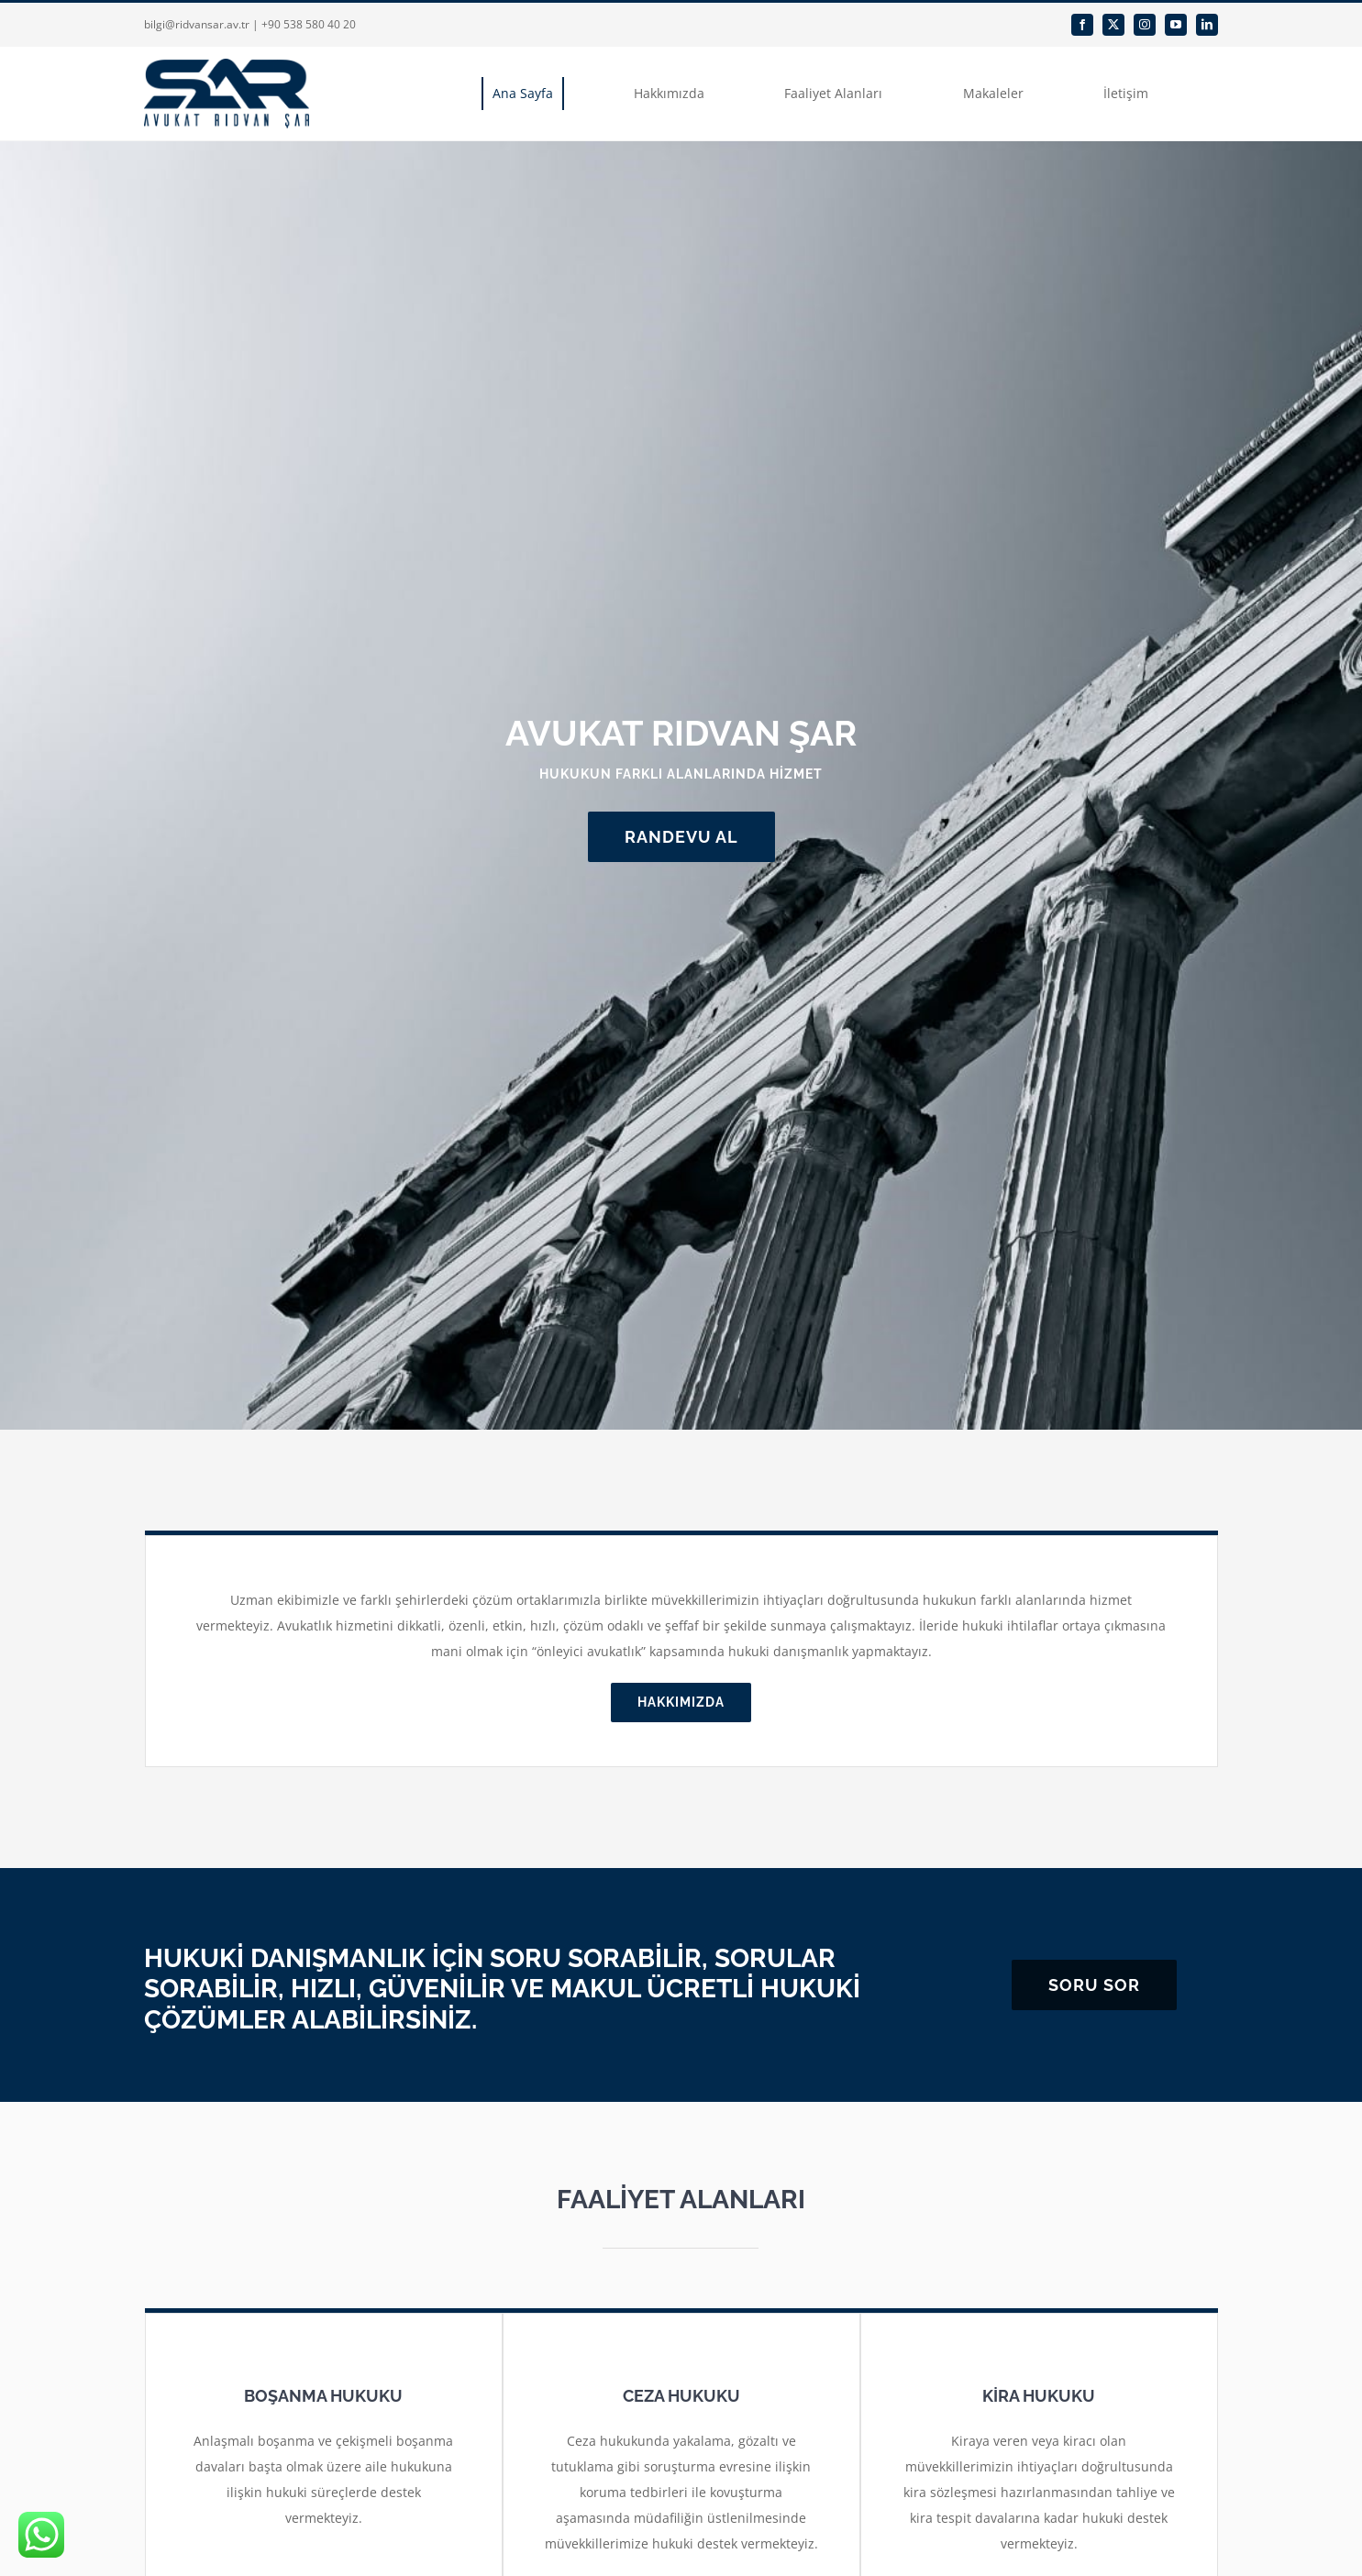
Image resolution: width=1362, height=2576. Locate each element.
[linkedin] (1207, 25)
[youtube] (1176, 25)
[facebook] (1082, 25)
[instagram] (1145, 25)
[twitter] (1113, 25)
